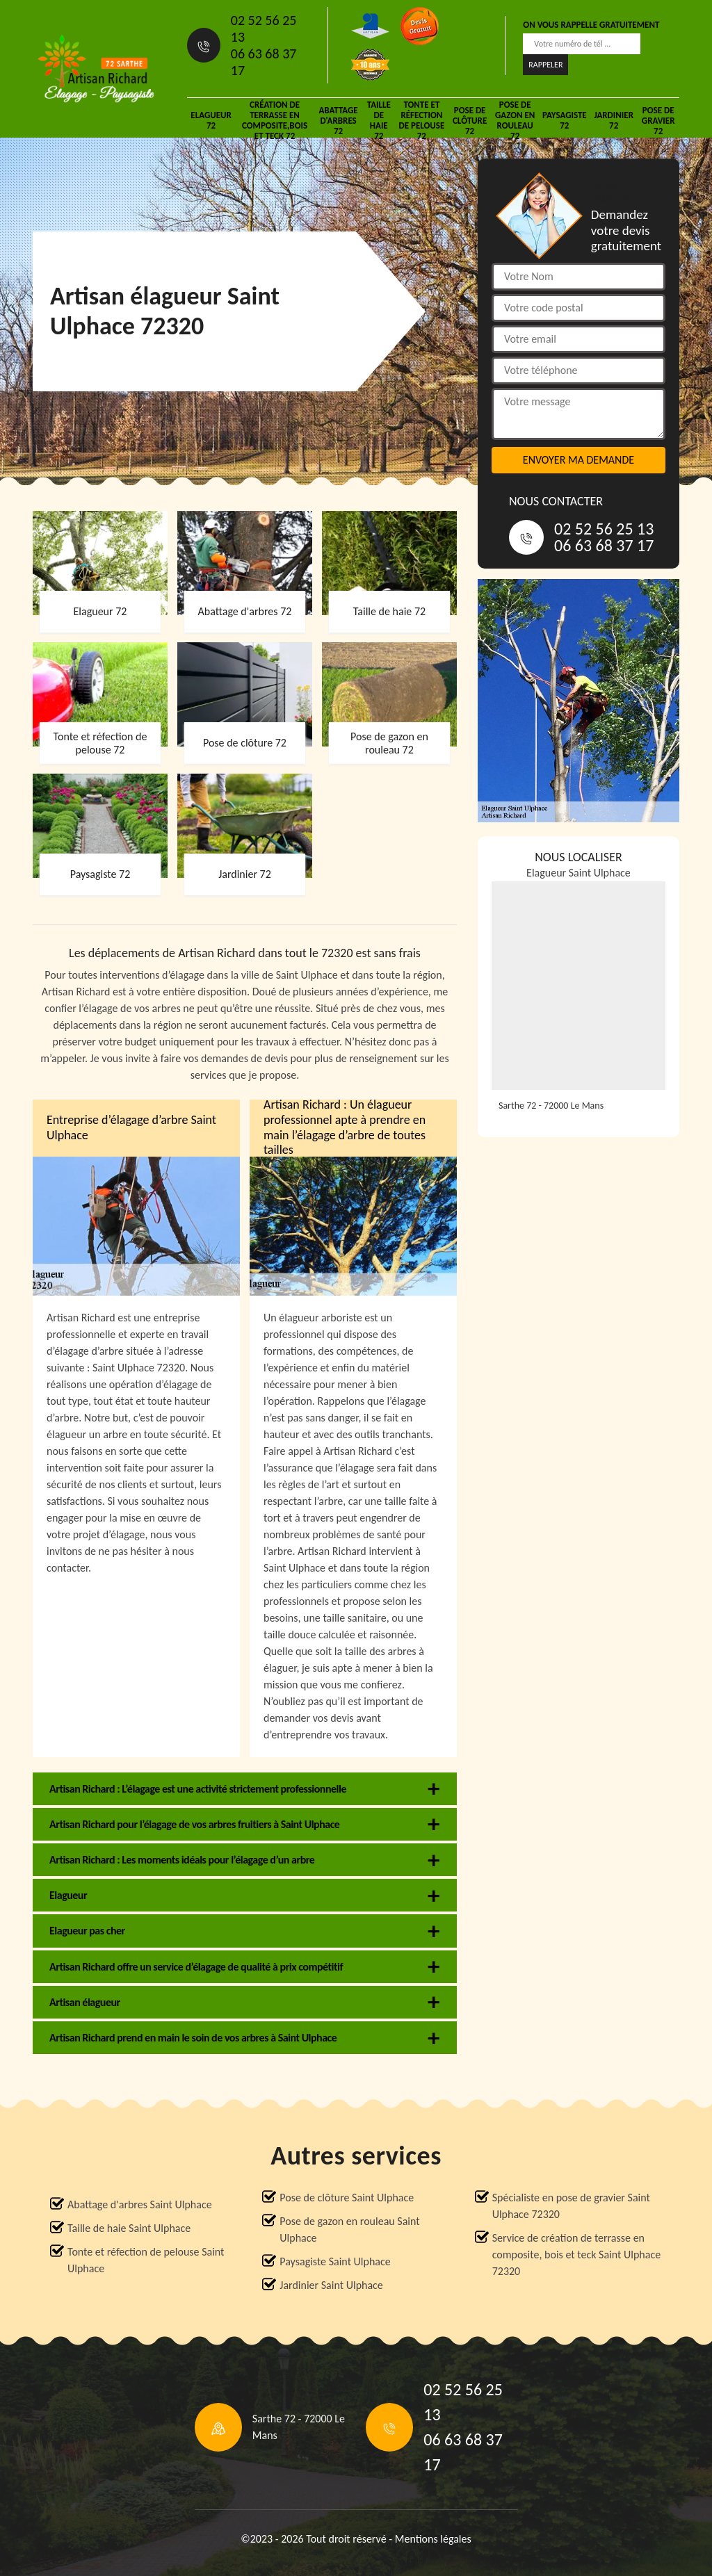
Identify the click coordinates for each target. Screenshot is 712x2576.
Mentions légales (433, 2538)
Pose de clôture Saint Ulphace (347, 2197)
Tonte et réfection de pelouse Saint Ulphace (145, 2260)
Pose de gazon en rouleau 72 (515, 120)
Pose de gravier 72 (658, 120)
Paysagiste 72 (564, 120)
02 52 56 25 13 (264, 28)
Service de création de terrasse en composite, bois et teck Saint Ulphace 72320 (576, 2254)
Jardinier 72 (613, 120)
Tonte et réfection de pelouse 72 (421, 120)
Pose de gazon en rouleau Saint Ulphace (349, 2229)
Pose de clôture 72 (470, 120)
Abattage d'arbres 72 (337, 120)
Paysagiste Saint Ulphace (335, 2261)
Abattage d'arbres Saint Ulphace (139, 2204)
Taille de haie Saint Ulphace (129, 2228)
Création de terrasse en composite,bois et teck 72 (274, 120)
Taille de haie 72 (379, 120)
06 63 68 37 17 (264, 62)
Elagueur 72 (211, 120)
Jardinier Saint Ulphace (331, 2285)
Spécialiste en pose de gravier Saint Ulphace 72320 (571, 2206)
